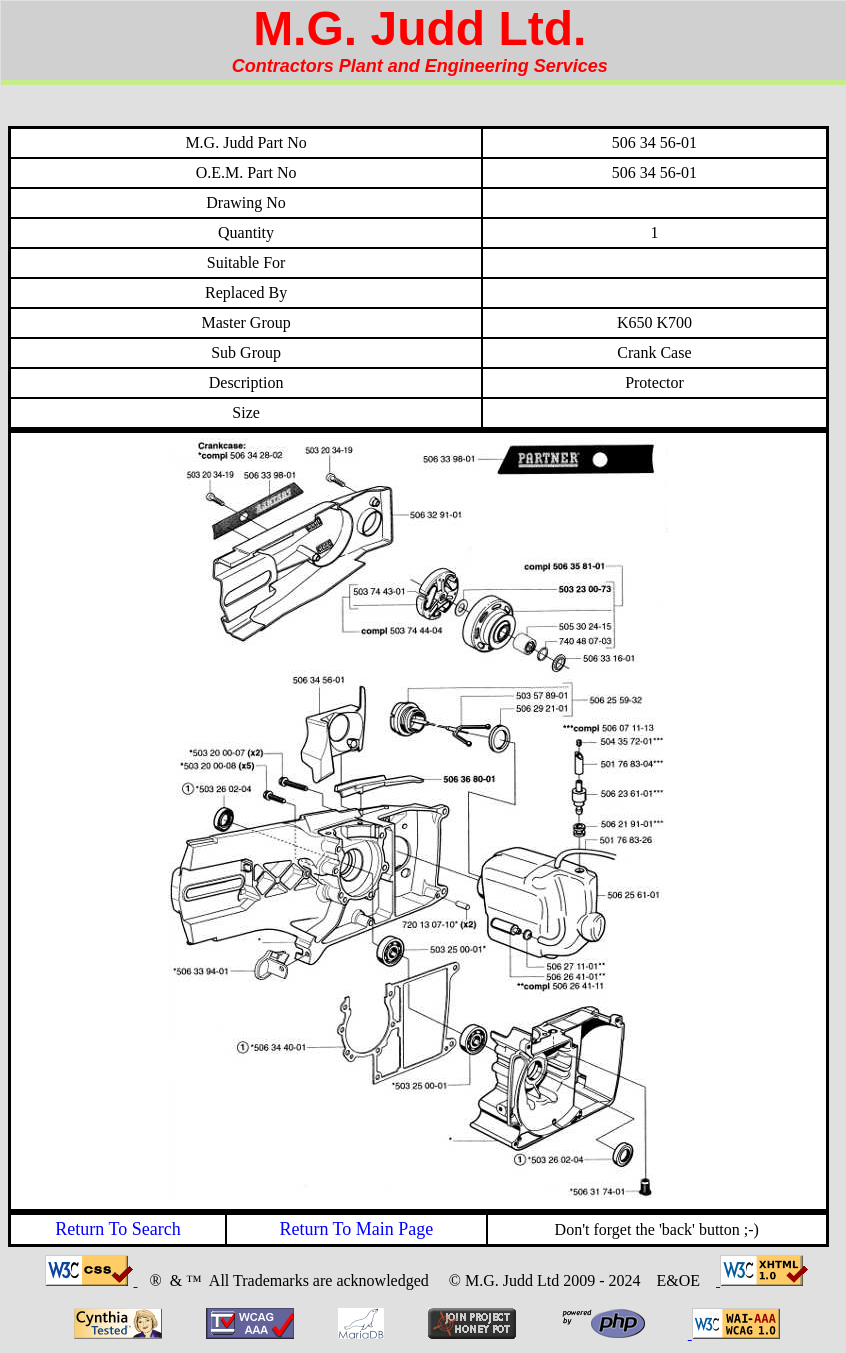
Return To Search (117, 1229)
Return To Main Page (356, 1229)
